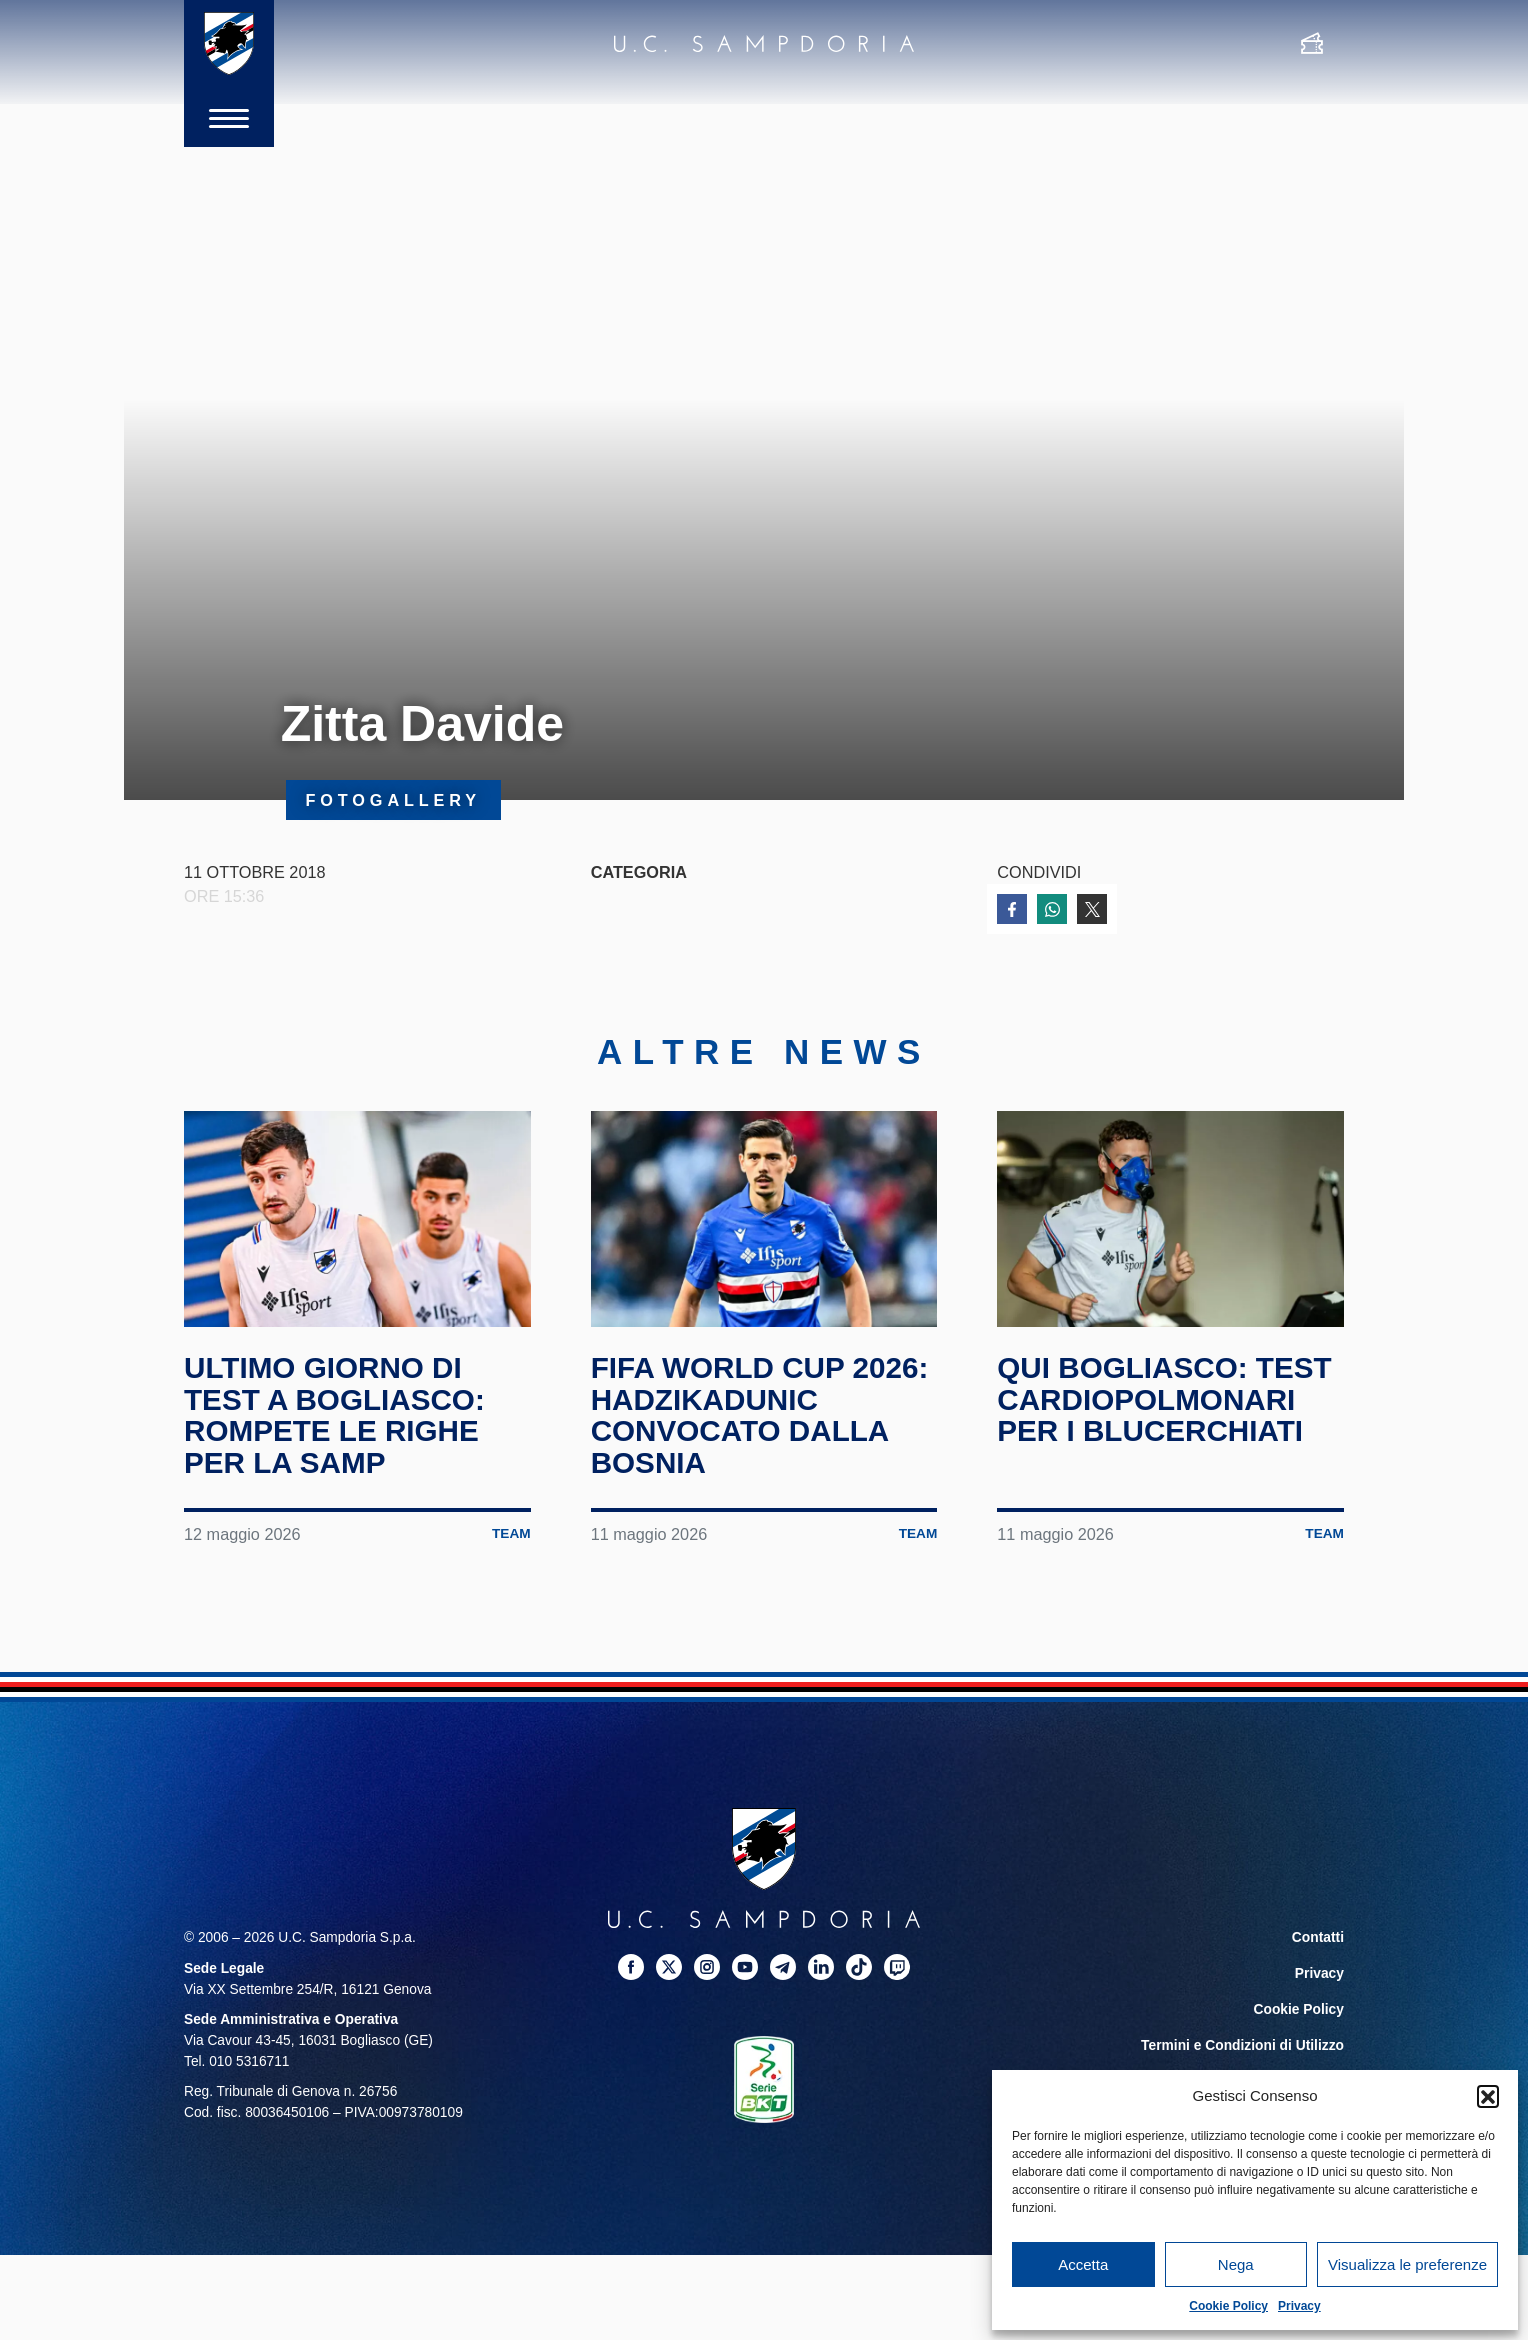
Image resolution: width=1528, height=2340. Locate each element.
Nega (1236, 2264)
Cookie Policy (1228, 2306)
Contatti (1318, 1937)
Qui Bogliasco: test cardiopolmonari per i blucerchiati (1166, 1399)
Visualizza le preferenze (1407, 2264)
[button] (1488, 2096)
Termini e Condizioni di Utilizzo (1243, 2045)
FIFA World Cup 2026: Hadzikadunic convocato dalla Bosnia (762, 1415)
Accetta (1083, 2264)
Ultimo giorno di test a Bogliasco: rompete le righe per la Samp (336, 1415)
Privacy (1299, 2306)
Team (511, 1533)
